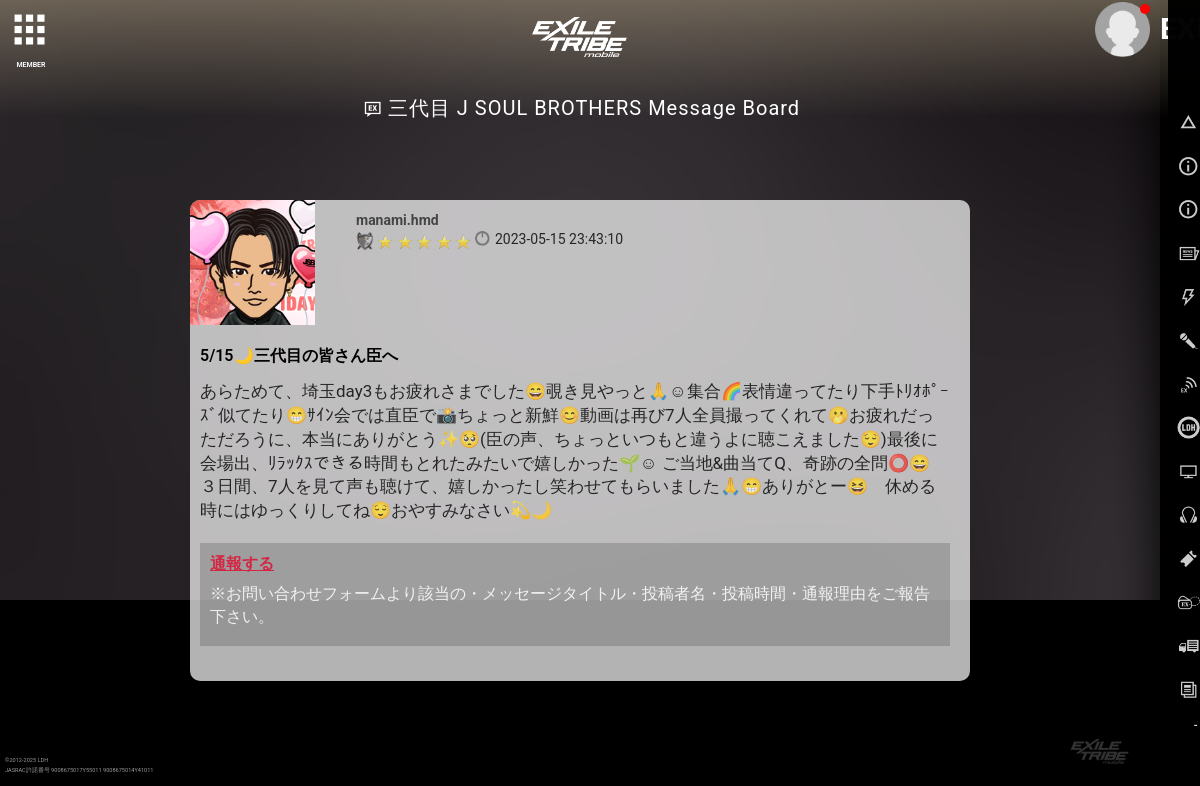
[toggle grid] (31, 31)
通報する (242, 563)
